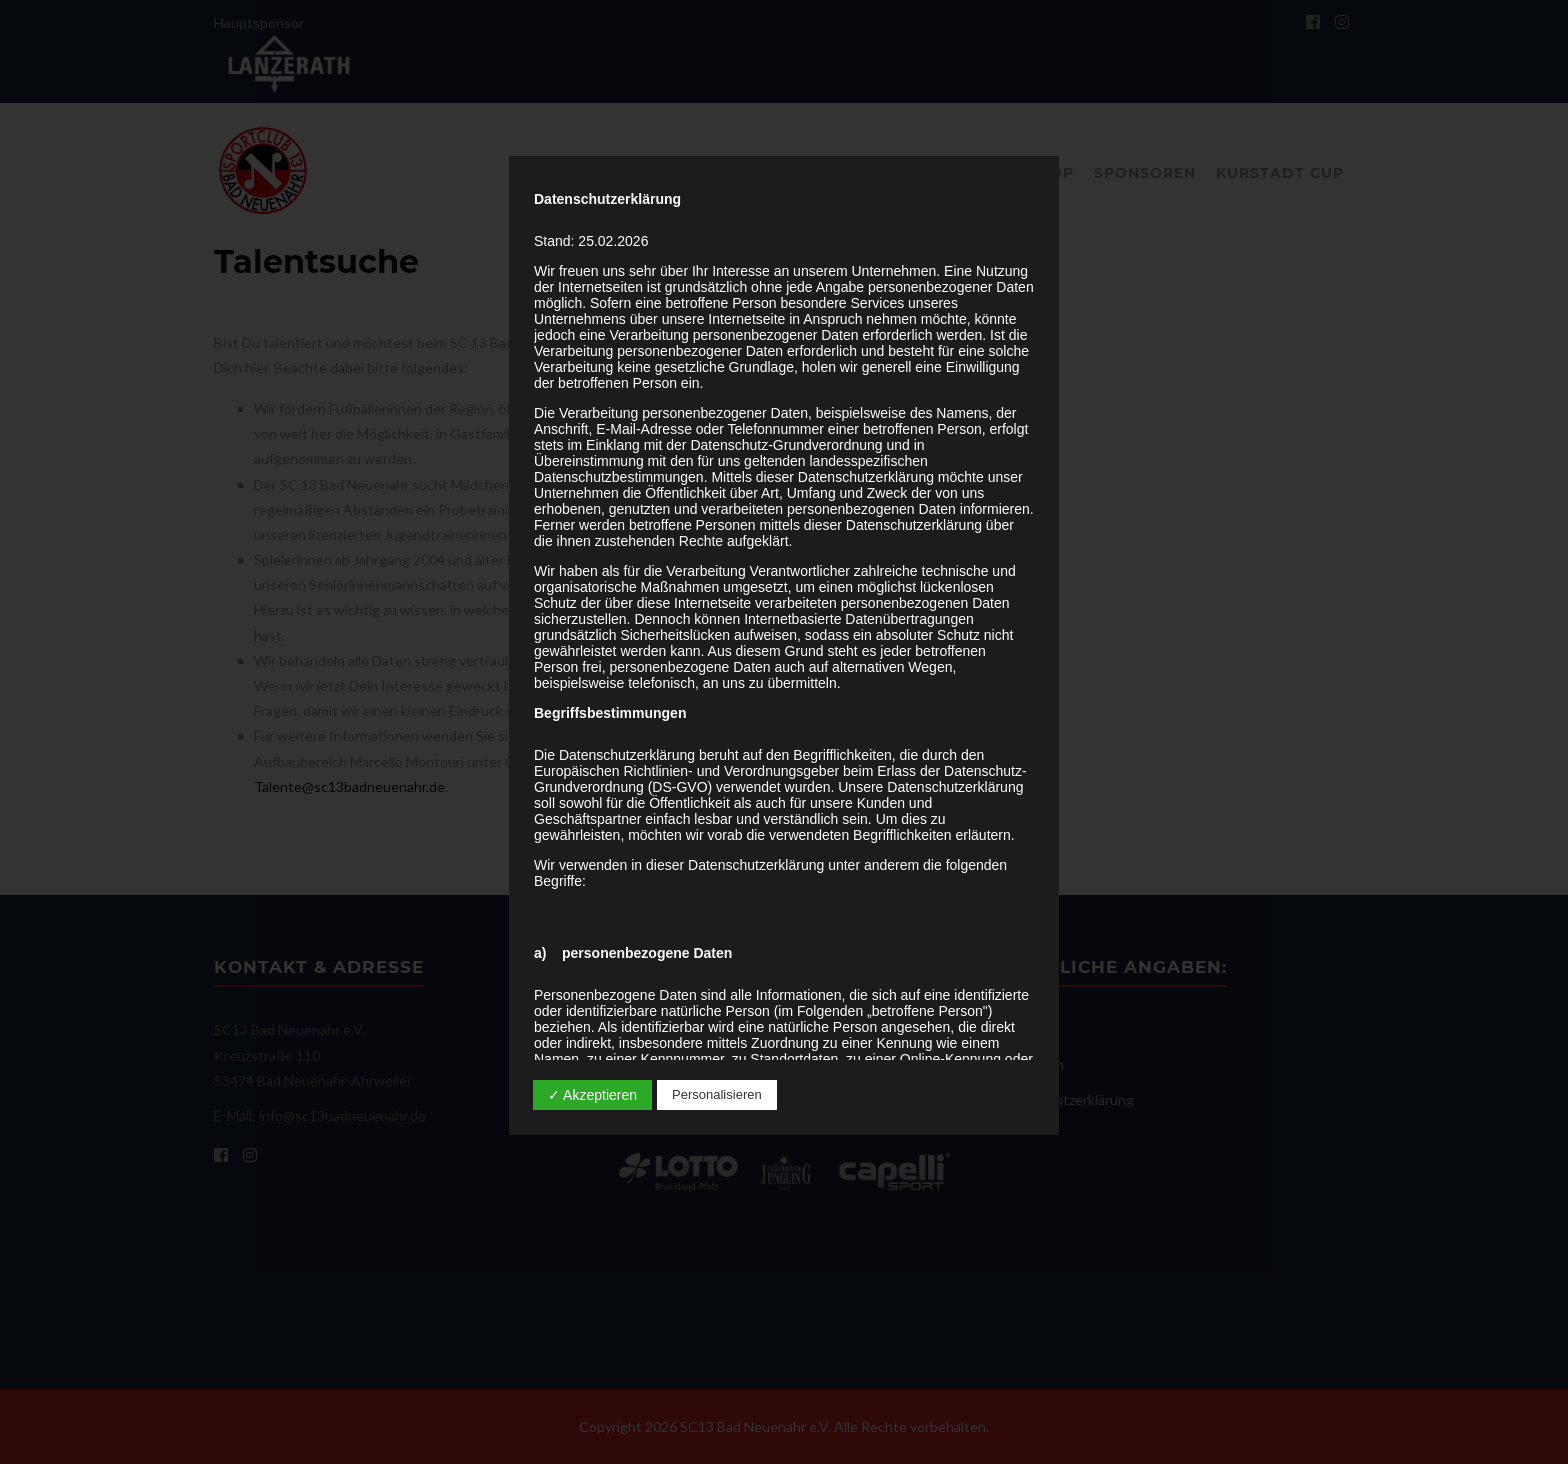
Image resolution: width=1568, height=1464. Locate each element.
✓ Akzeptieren (592, 1095)
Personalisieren (717, 1094)
